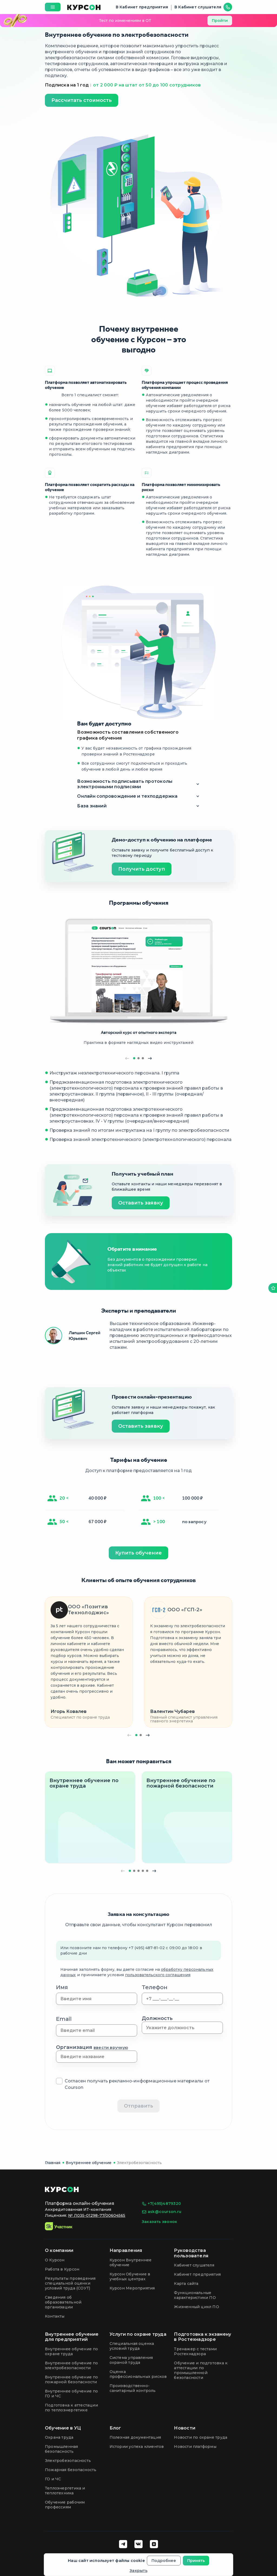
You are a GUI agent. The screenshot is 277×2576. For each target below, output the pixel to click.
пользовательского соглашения (157, 1974)
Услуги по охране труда (138, 2334)
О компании (59, 2250)
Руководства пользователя (191, 2253)
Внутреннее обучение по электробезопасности (71, 2365)
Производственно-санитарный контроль (133, 2388)
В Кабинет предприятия (142, 7)
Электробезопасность (139, 2162)
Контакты (55, 2316)
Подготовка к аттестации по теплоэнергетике (71, 2407)
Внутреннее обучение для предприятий (72, 2337)
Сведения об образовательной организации (63, 2302)
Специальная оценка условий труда (132, 2346)
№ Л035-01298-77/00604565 (97, 2215)
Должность (157, 2018)
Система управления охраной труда (131, 2360)
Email (64, 2019)
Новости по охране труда (200, 2437)
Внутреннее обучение (88, 2162)
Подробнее (163, 2560)
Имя (62, 1987)
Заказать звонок (159, 2221)
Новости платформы (195, 2446)
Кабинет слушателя (194, 2265)
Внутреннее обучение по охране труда (71, 2351)
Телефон (154, 1987)
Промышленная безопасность (61, 2449)
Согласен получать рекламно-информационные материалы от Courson (137, 2084)
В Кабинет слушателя (197, 7)
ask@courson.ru (161, 2211)
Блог (115, 2428)
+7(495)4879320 (161, 2203)
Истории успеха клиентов (137, 2446)
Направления (126, 2250)
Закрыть (138, 2570)
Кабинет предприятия (197, 2274)
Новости (184, 2428)
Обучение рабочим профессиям (65, 2505)
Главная (52, 2162)
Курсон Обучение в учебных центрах (130, 2276)
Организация (92, 2047)
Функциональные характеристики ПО (195, 2295)
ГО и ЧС (53, 2479)
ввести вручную (111, 2047)
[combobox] (182, 2028)
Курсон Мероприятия (132, 2288)
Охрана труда (59, 2437)
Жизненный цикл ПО (196, 2306)
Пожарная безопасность (70, 2469)
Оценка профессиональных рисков (138, 2374)
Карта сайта (186, 2283)
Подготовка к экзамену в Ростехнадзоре (202, 2337)
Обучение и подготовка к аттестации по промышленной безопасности (200, 2370)
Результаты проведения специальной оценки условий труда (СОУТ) (70, 2283)
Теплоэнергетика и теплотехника (65, 2490)
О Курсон (55, 2260)
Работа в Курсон (62, 2269)
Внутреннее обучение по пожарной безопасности (71, 2379)
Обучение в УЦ (63, 2428)
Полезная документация (135, 2437)
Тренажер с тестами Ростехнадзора (195, 2351)
